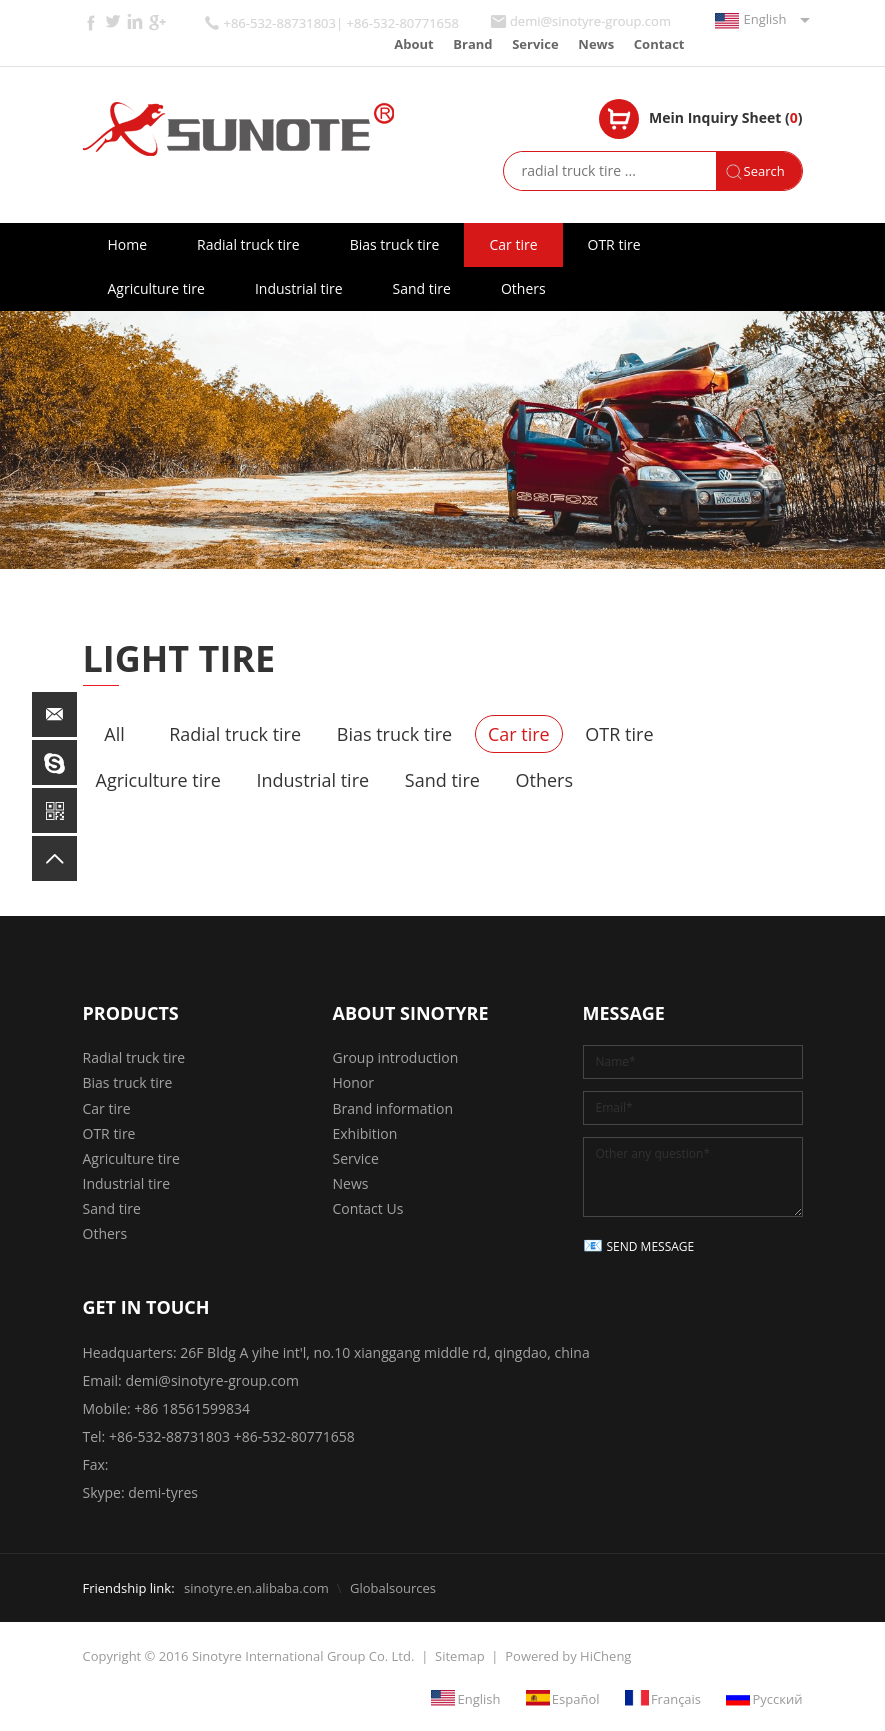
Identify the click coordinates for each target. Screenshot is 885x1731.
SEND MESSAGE (651, 1246)
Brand (472, 44)
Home (128, 244)
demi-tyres (163, 1492)
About (413, 44)
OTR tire (614, 244)
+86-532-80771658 (294, 1436)
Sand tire (422, 288)
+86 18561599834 (192, 1408)
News (596, 44)
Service (535, 44)
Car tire (513, 244)
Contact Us (368, 1208)
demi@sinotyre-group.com (590, 21)
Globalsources (393, 1588)
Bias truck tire (395, 244)
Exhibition (365, 1133)
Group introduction (396, 1057)
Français (676, 1698)
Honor (353, 1082)
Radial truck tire (248, 244)
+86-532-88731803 (169, 1436)
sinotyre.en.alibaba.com (256, 1588)
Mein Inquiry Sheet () (725, 117)
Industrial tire (299, 288)
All (114, 734)
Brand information (393, 1108)
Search (764, 171)
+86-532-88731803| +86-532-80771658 (341, 23)
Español (576, 1698)
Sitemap (460, 1656)
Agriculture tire (156, 288)
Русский (777, 1698)
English (765, 19)
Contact (659, 44)
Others (523, 288)
